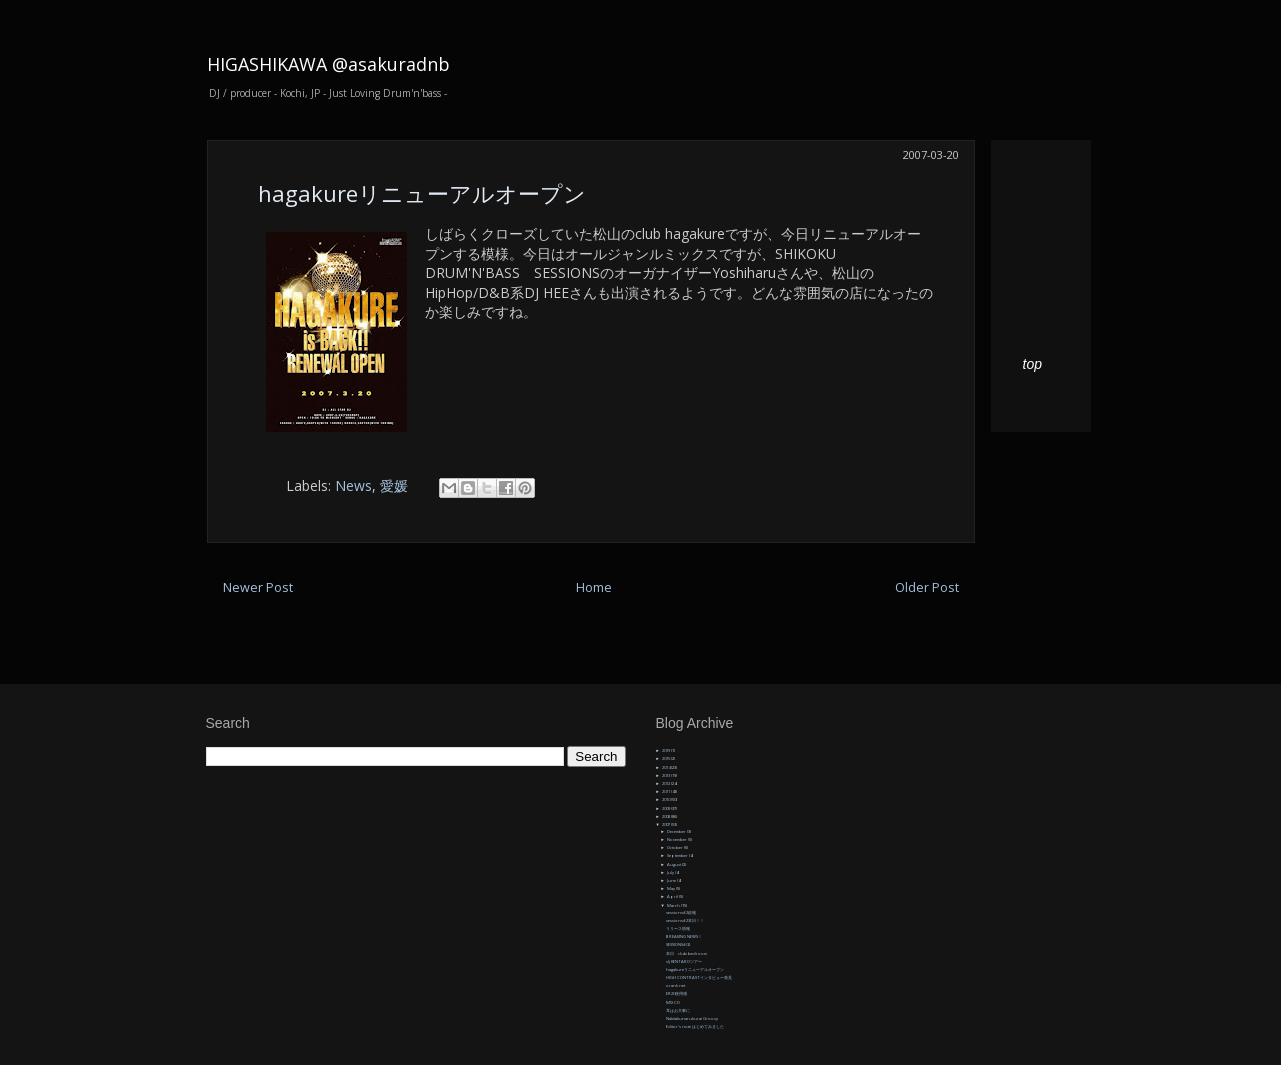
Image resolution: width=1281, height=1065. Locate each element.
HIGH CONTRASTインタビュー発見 (699, 977)
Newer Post (258, 587)
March (674, 905)
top (1032, 364)
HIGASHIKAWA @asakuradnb (328, 64)
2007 (666, 824)
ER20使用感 (676, 993)
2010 (666, 799)
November (677, 839)
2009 (666, 808)
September (678, 855)
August (674, 864)
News (353, 485)
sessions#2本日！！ (685, 920)
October (675, 847)
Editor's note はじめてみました (695, 1026)
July (671, 872)
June (672, 880)
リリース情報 (678, 928)
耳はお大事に (678, 1010)
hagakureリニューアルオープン (422, 193)
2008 (666, 816)
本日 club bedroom (686, 953)
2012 (666, 783)
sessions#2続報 (681, 912)
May (671, 888)
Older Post (927, 587)
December (677, 831)
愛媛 (394, 485)
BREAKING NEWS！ (684, 936)
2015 (666, 758)
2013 (666, 775)
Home (594, 587)
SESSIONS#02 (678, 944)
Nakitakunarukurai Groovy (692, 1018)
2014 (666, 767)
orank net (675, 985)
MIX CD (673, 1002)
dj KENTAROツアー (684, 961)
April (673, 896)
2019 (666, 750)
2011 (666, 791)
